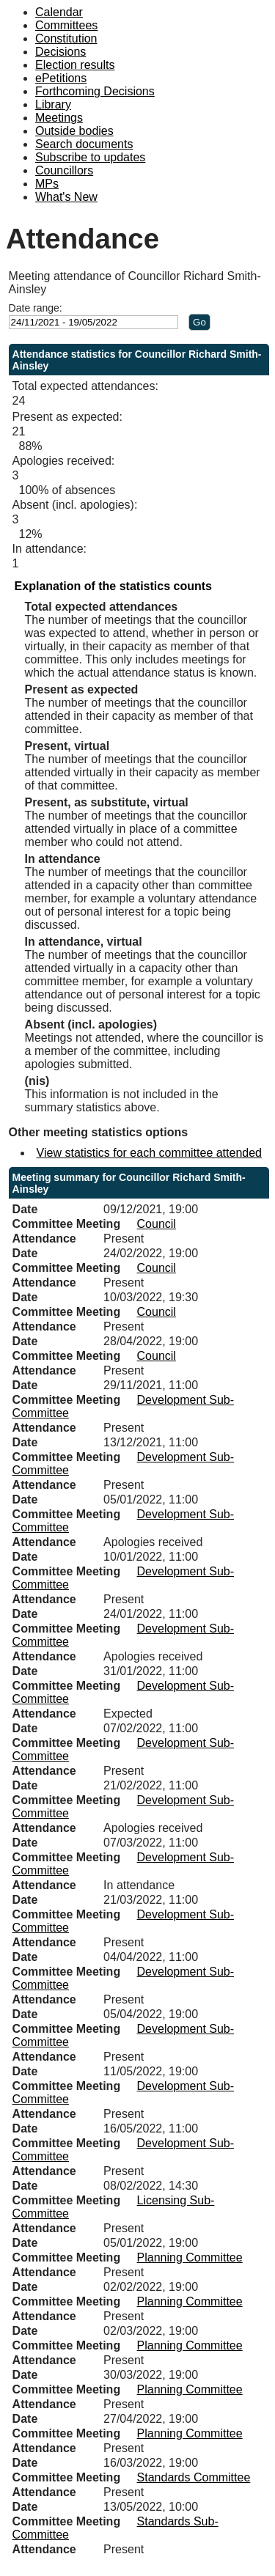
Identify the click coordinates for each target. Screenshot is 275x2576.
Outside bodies (74, 131)
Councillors (64, 170)
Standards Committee (194, 2477)
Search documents (84, 144)
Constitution (66, 38)
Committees (66, 25)
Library (53, 104)
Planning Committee (190, 2257)
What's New (66, 197)
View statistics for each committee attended (149, 1153)
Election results (75, 65)
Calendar (59, 12)
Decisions (60, 51)
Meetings (59, 117)
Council (156, 1224)
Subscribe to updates (90, 157)
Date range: (35, 308)
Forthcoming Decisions (95, 91)
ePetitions (61, 78)
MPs (47, 183)
